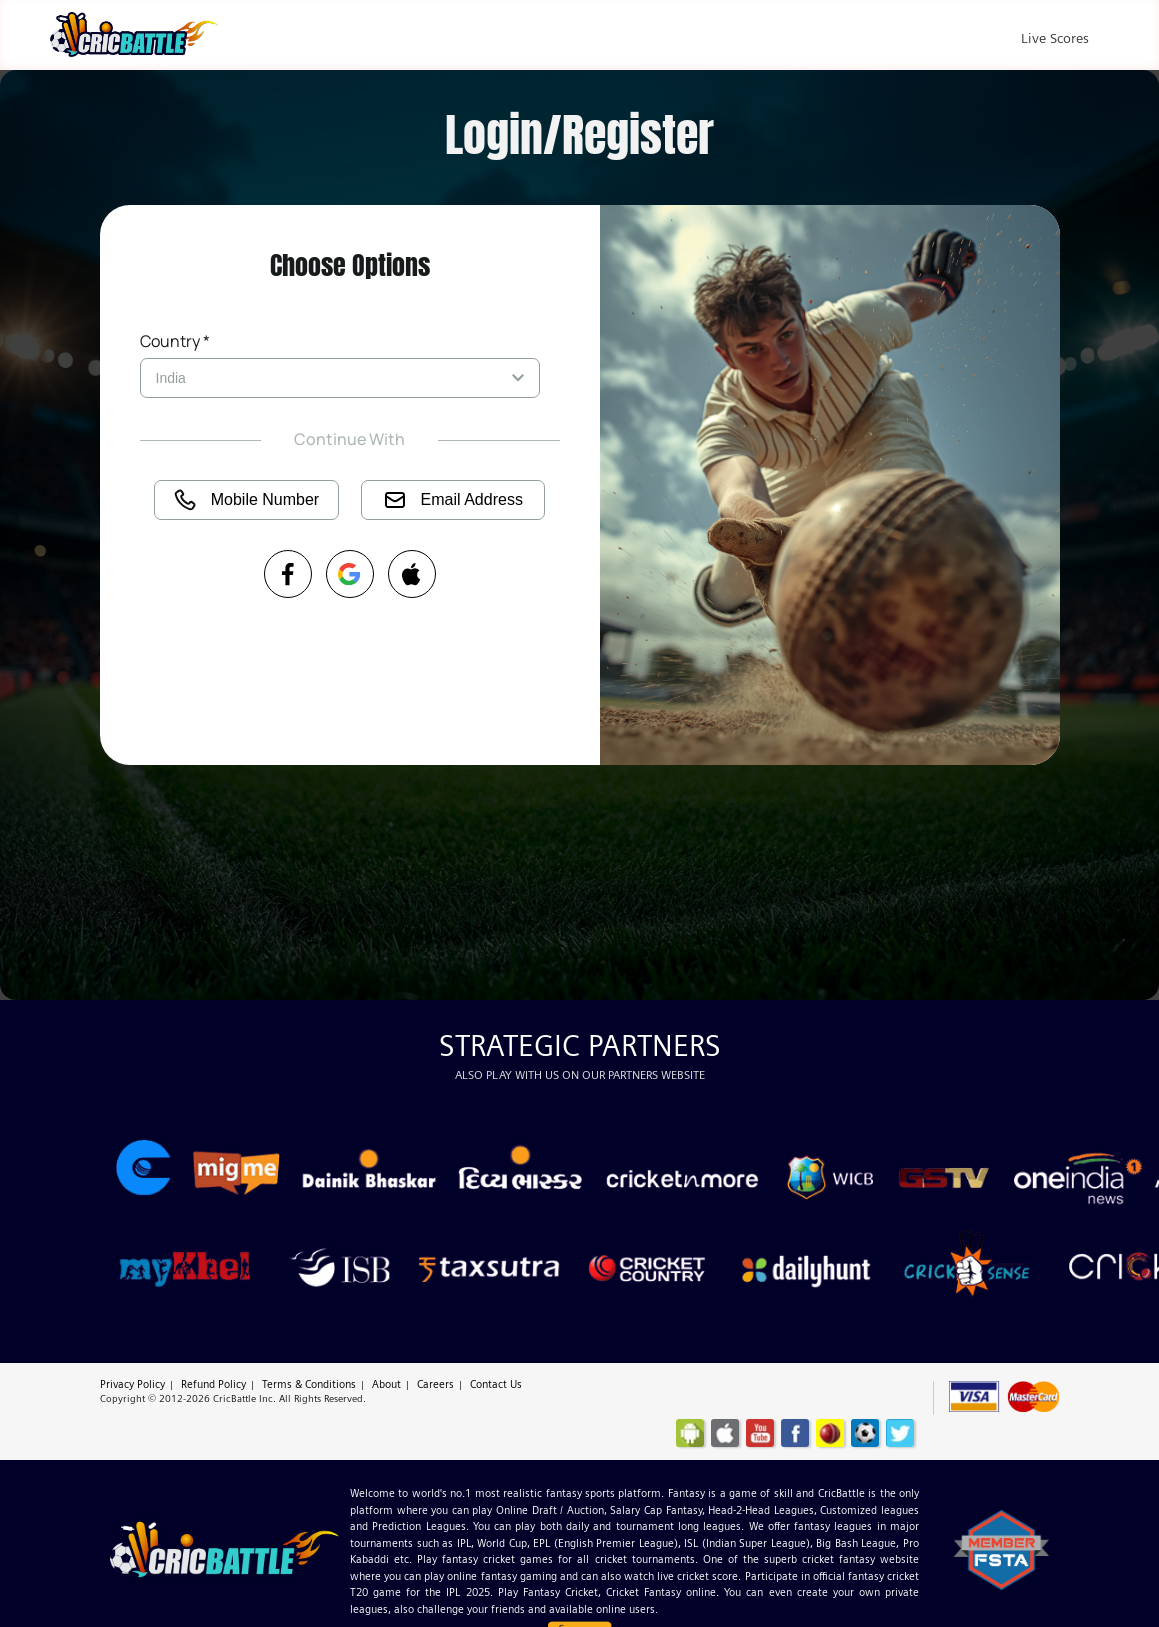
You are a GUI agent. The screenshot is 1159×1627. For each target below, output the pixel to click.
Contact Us (496, 1384)
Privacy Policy (132, 1384)
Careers (435, 1384)
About (386, 1384)
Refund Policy (213, 1384)
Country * (175, 341)
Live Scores (1055, 38)
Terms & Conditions (309, 1384)
